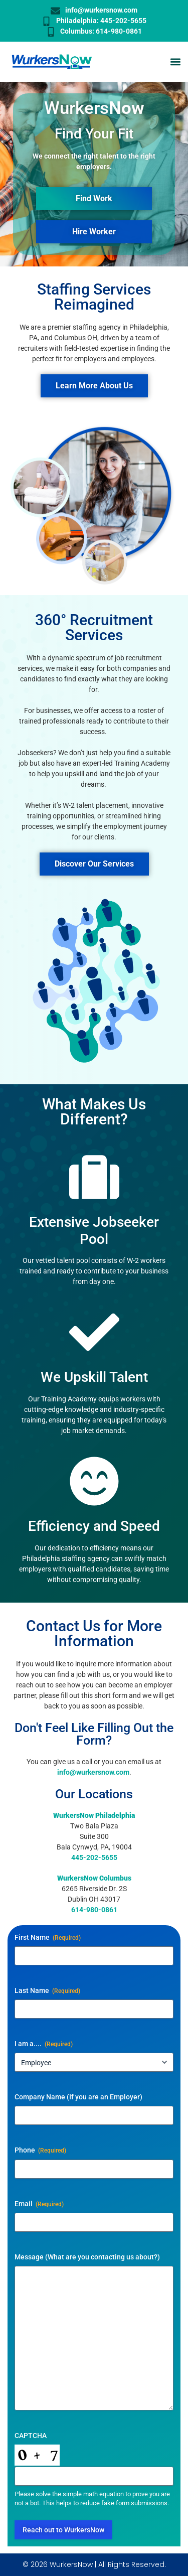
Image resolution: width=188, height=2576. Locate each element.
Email (39, 2203)
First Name (48, 1937)
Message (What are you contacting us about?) (87, 2257)
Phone (40, 2150)
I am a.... (44, 2044)
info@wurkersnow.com (93, 1772)
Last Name (47, 1990)
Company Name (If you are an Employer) (78, 2097)
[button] (175, 62)
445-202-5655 (94, 1857)
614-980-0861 (94, 1910)
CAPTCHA (31, 2435)
